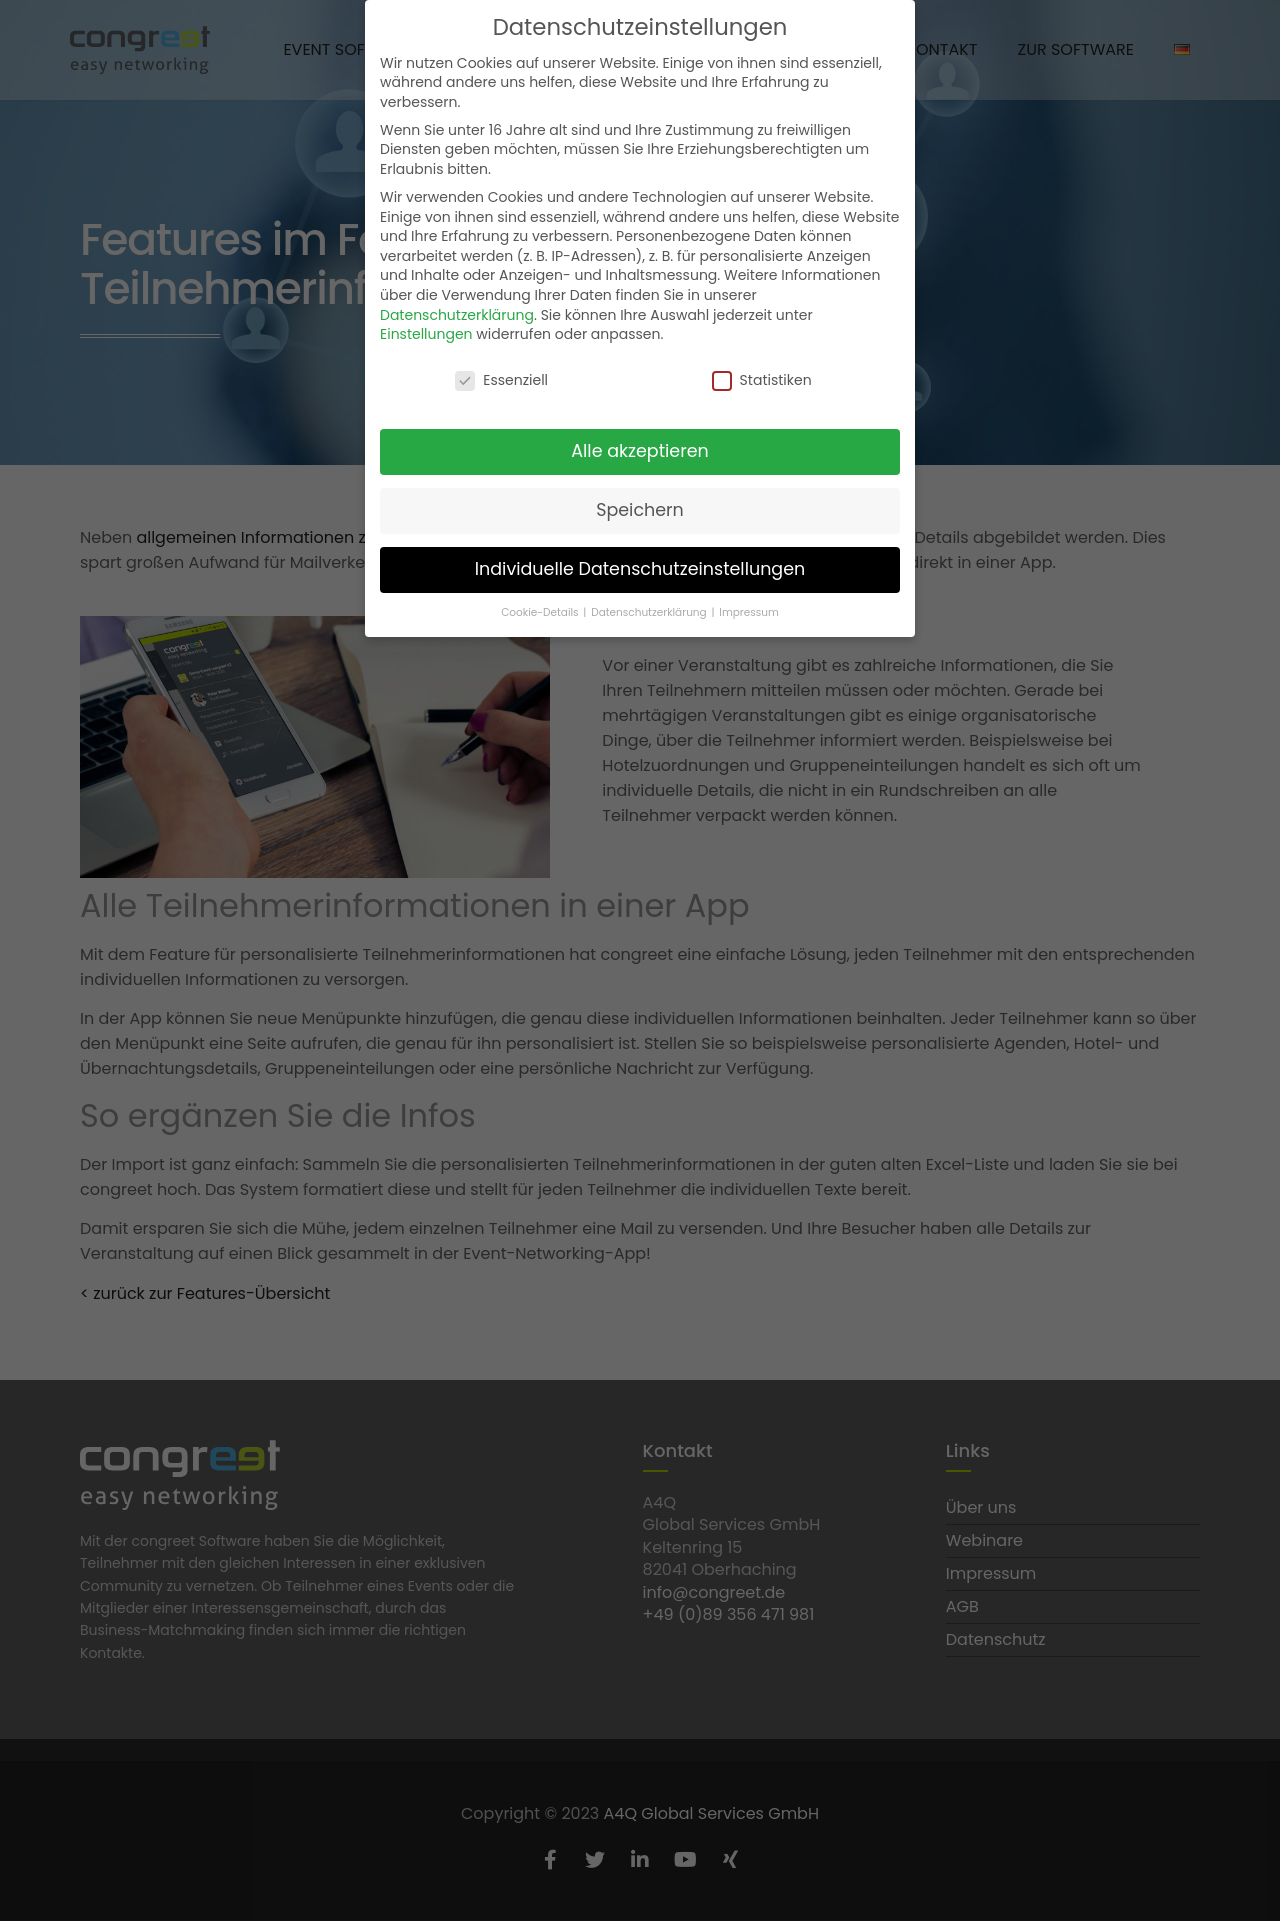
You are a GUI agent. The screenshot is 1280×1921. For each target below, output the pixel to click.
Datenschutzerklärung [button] (650, 609)
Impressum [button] (748, 609)
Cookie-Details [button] (541, 609)
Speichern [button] (640, 507)
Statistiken (762, 378)
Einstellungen (426, 332)
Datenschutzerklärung (457, 312)
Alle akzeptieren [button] (640, 448)
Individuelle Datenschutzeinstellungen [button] (640, 566)
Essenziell (501, 378)
